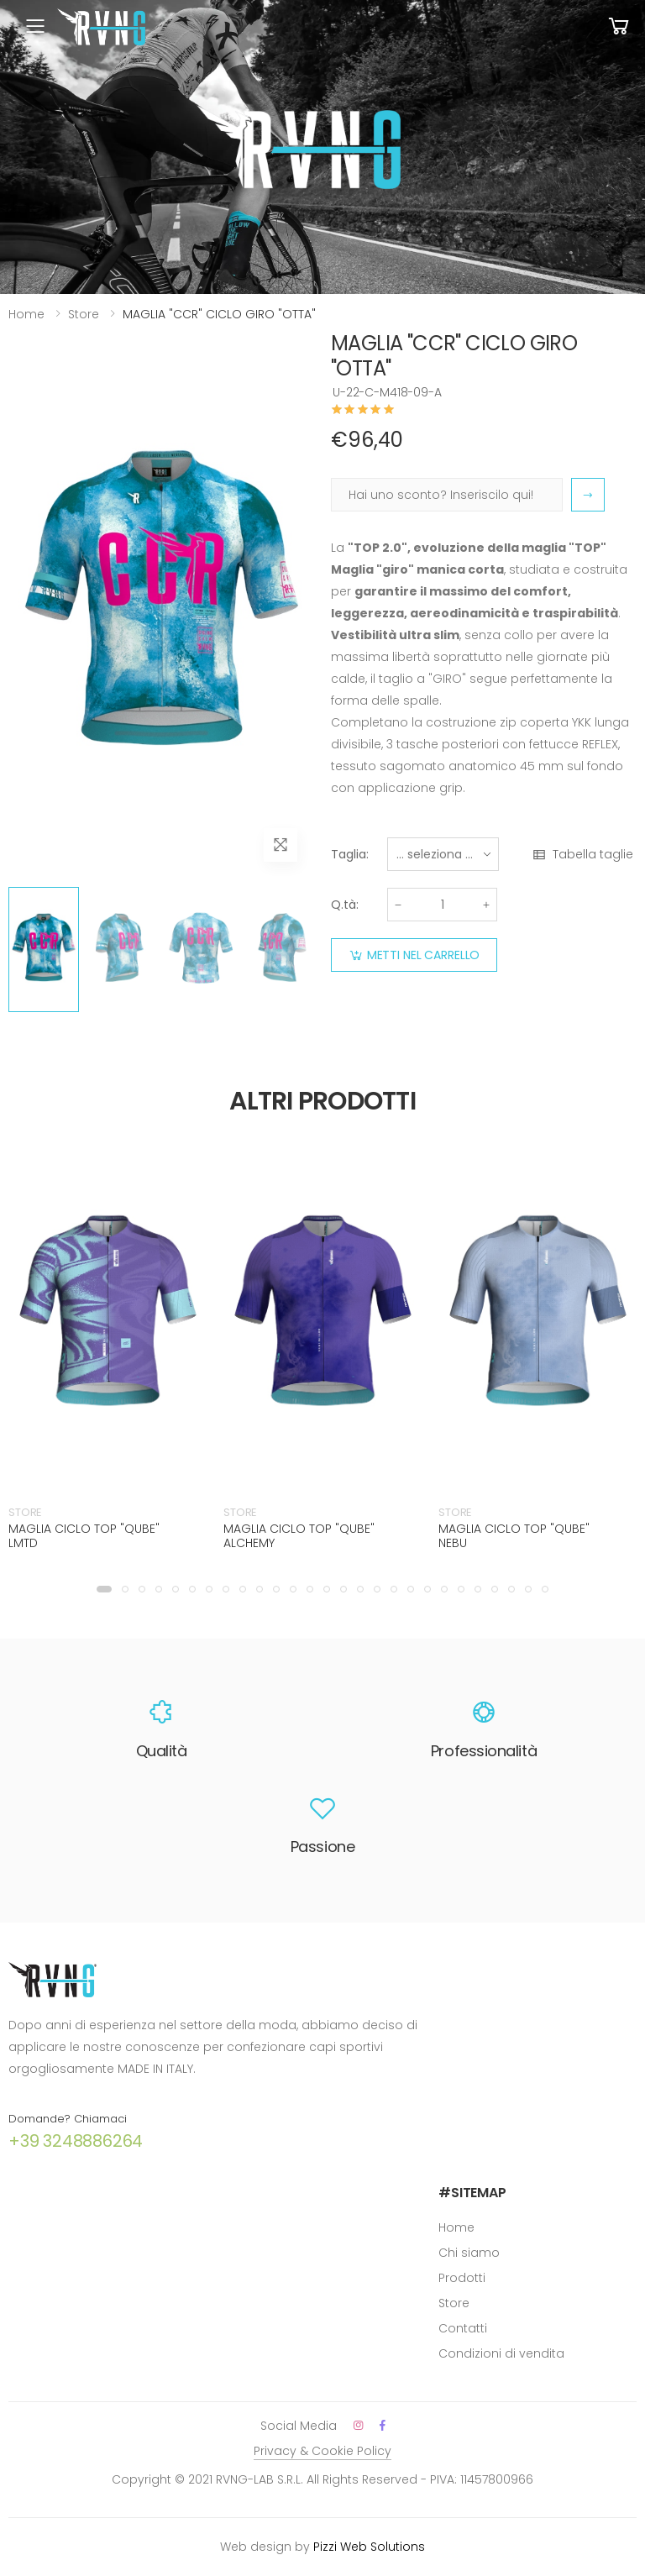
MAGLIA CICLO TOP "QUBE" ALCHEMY (299, 1536)
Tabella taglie (582, 854)
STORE (25, 1512)
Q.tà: (345, 904)
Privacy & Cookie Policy (322, 2450)
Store (83, 314)
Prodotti (461, 2277)
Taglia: (350, 854)
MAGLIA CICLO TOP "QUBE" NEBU (514, 1536)
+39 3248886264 (75, 2141)
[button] (104, 1589)
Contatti (462, 2328)
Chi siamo (469, 2252)
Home (26, 314)
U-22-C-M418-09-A (387, 392)
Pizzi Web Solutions (369, 2546)
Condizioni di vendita (501, 2353)
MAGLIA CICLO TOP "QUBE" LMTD (84, 1536)
